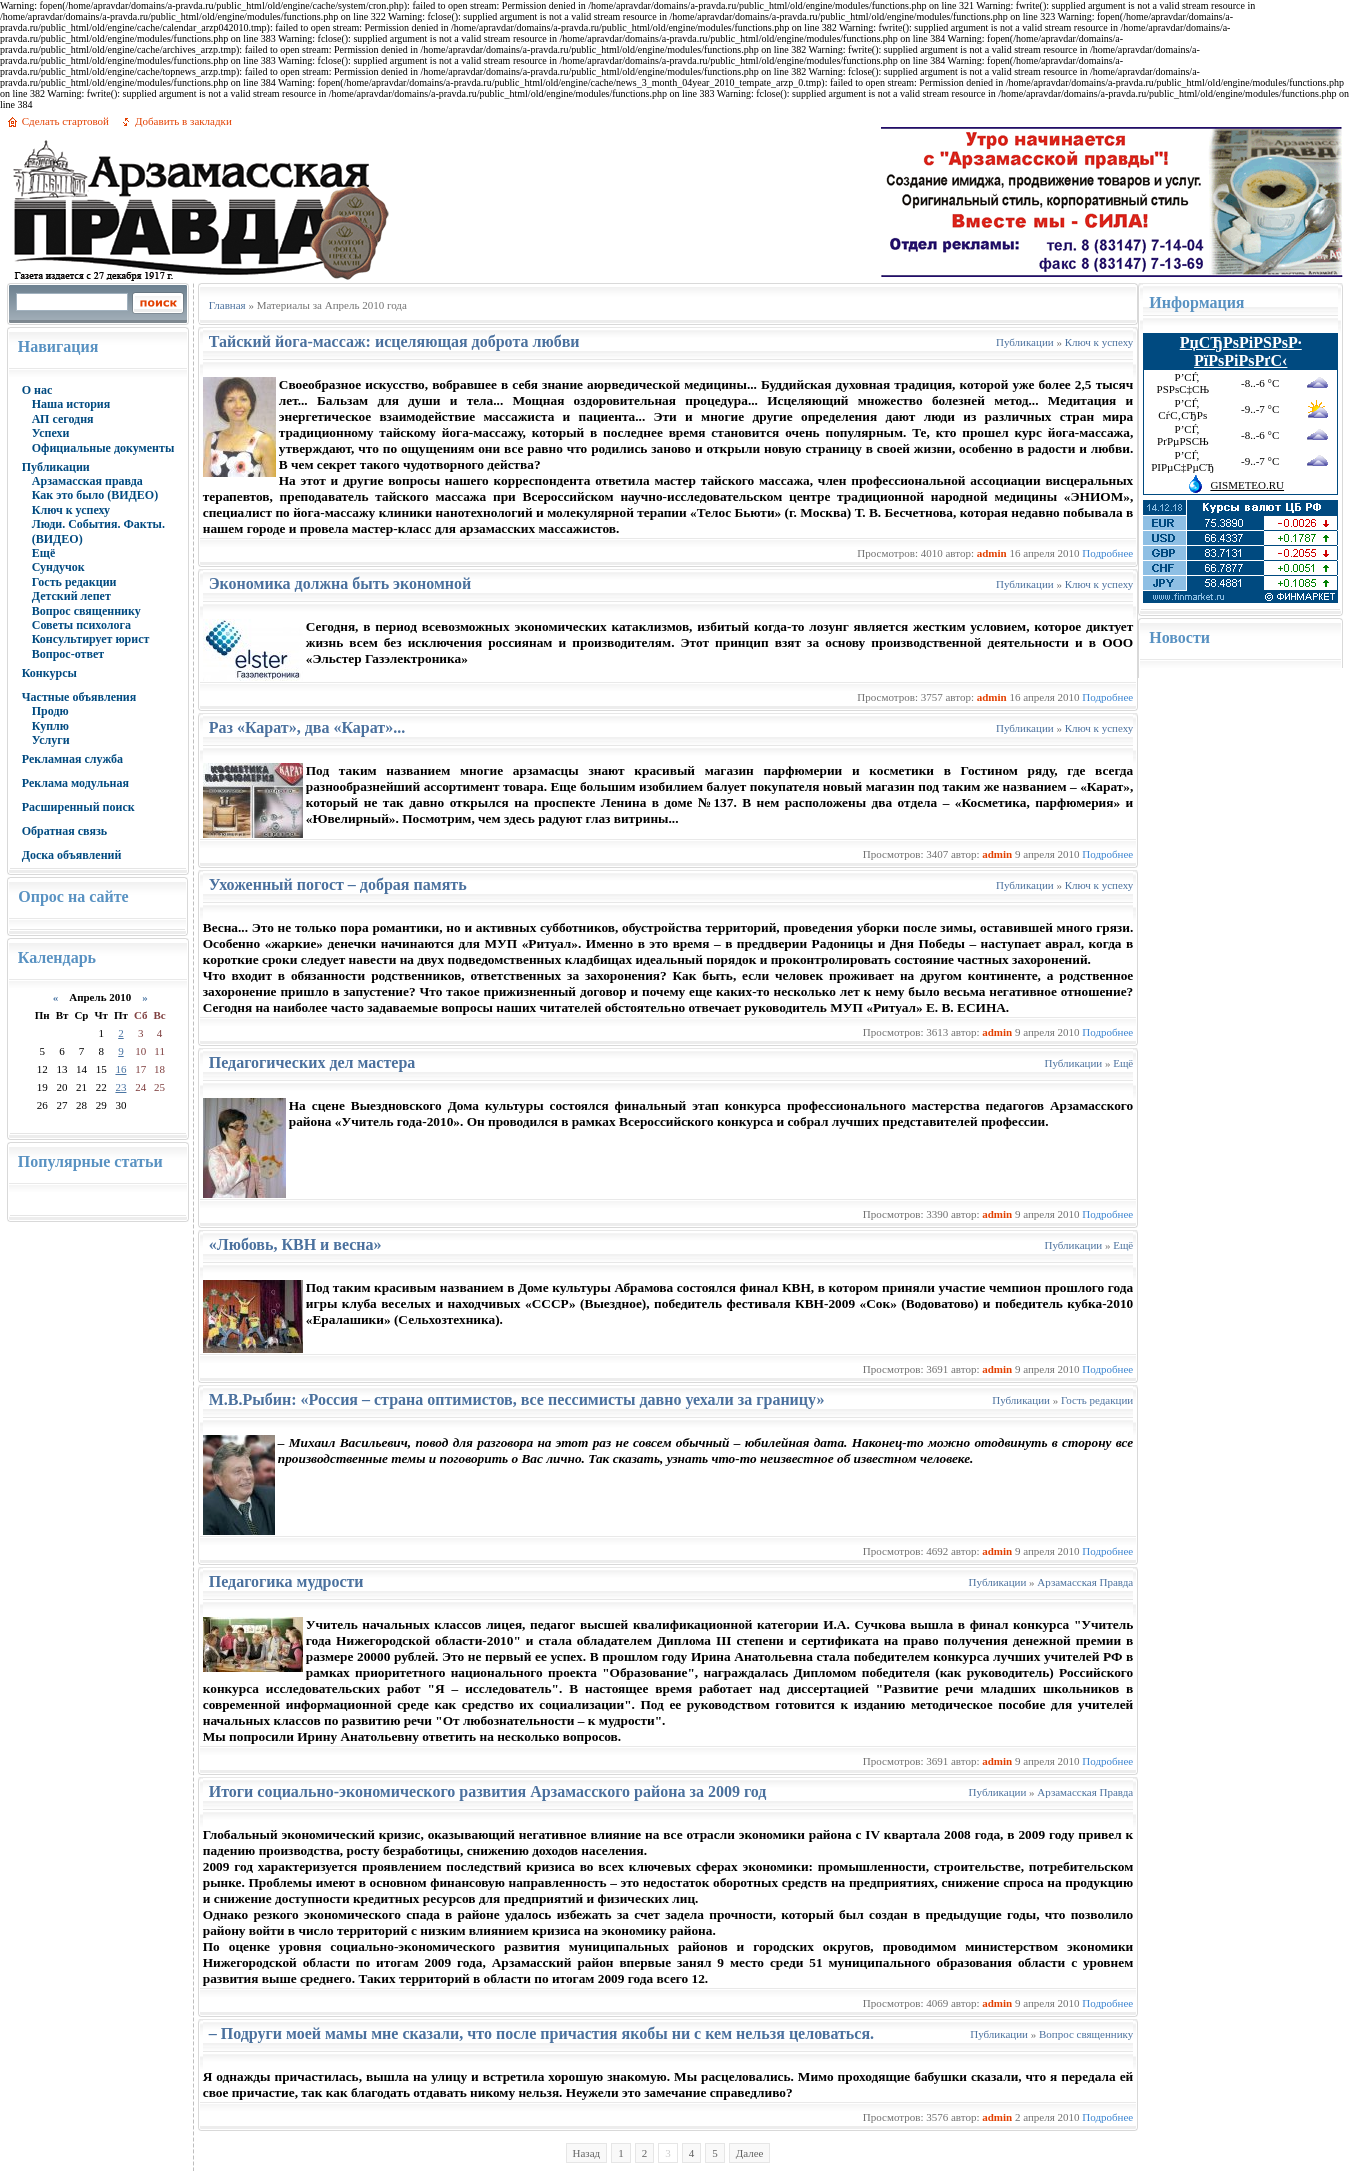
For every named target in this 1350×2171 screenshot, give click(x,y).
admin (992, 553)
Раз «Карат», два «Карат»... (307, 727)
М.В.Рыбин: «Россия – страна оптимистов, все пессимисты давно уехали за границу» (517, 1399)
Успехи (51, 433)
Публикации (56, 467)
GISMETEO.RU (1247, 485)
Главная (227, 305)
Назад (587, 2153)
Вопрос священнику (86, 611)
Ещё (43, 553)
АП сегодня (63, 419)
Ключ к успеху (71, 510)
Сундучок (58, 567)
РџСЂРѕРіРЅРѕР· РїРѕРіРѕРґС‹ (1241, 351)
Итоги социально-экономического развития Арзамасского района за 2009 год (488, 1791)
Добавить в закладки (183, 121)
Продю (50, 711)
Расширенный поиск (78, 807)
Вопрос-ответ (68, 654)
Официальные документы (103, 448)
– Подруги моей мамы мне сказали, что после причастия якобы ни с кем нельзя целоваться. (541, 2033)
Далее (750, 2153)
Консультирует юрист (91, 639)
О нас (37, 390)
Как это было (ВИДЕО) (95, 495)
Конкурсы (49, 673)
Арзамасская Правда (1085, 1582)
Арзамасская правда (87, 481)
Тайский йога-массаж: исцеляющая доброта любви (394, 341)
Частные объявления (79, 697)
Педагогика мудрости (286, 1581)
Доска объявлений (72, 855)
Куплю (50, 726)
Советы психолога (81, 625)
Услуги (51, 740)
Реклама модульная (75, 783)
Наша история (71, 404)
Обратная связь (64, 831)
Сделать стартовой (65, 121)
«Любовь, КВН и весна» (295, 1244)
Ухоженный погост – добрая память (338, 884)
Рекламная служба (72, 759)
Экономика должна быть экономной (340, 583)
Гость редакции (74, 582)
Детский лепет (71, 596)
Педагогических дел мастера (312, 1062)
